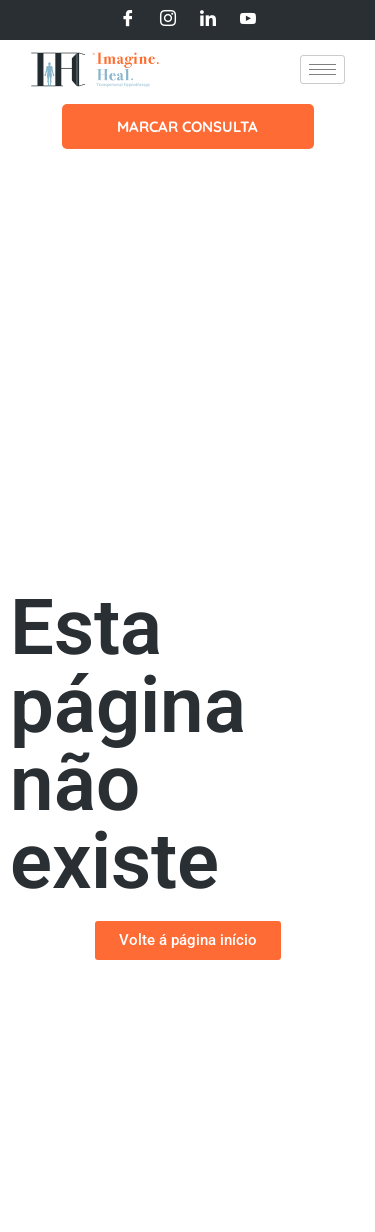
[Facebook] (128, 20)
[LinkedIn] (208, 20)
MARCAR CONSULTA (187, 126)
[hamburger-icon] (322, 69)
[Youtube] (248, 20)
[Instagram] (168, 20)
